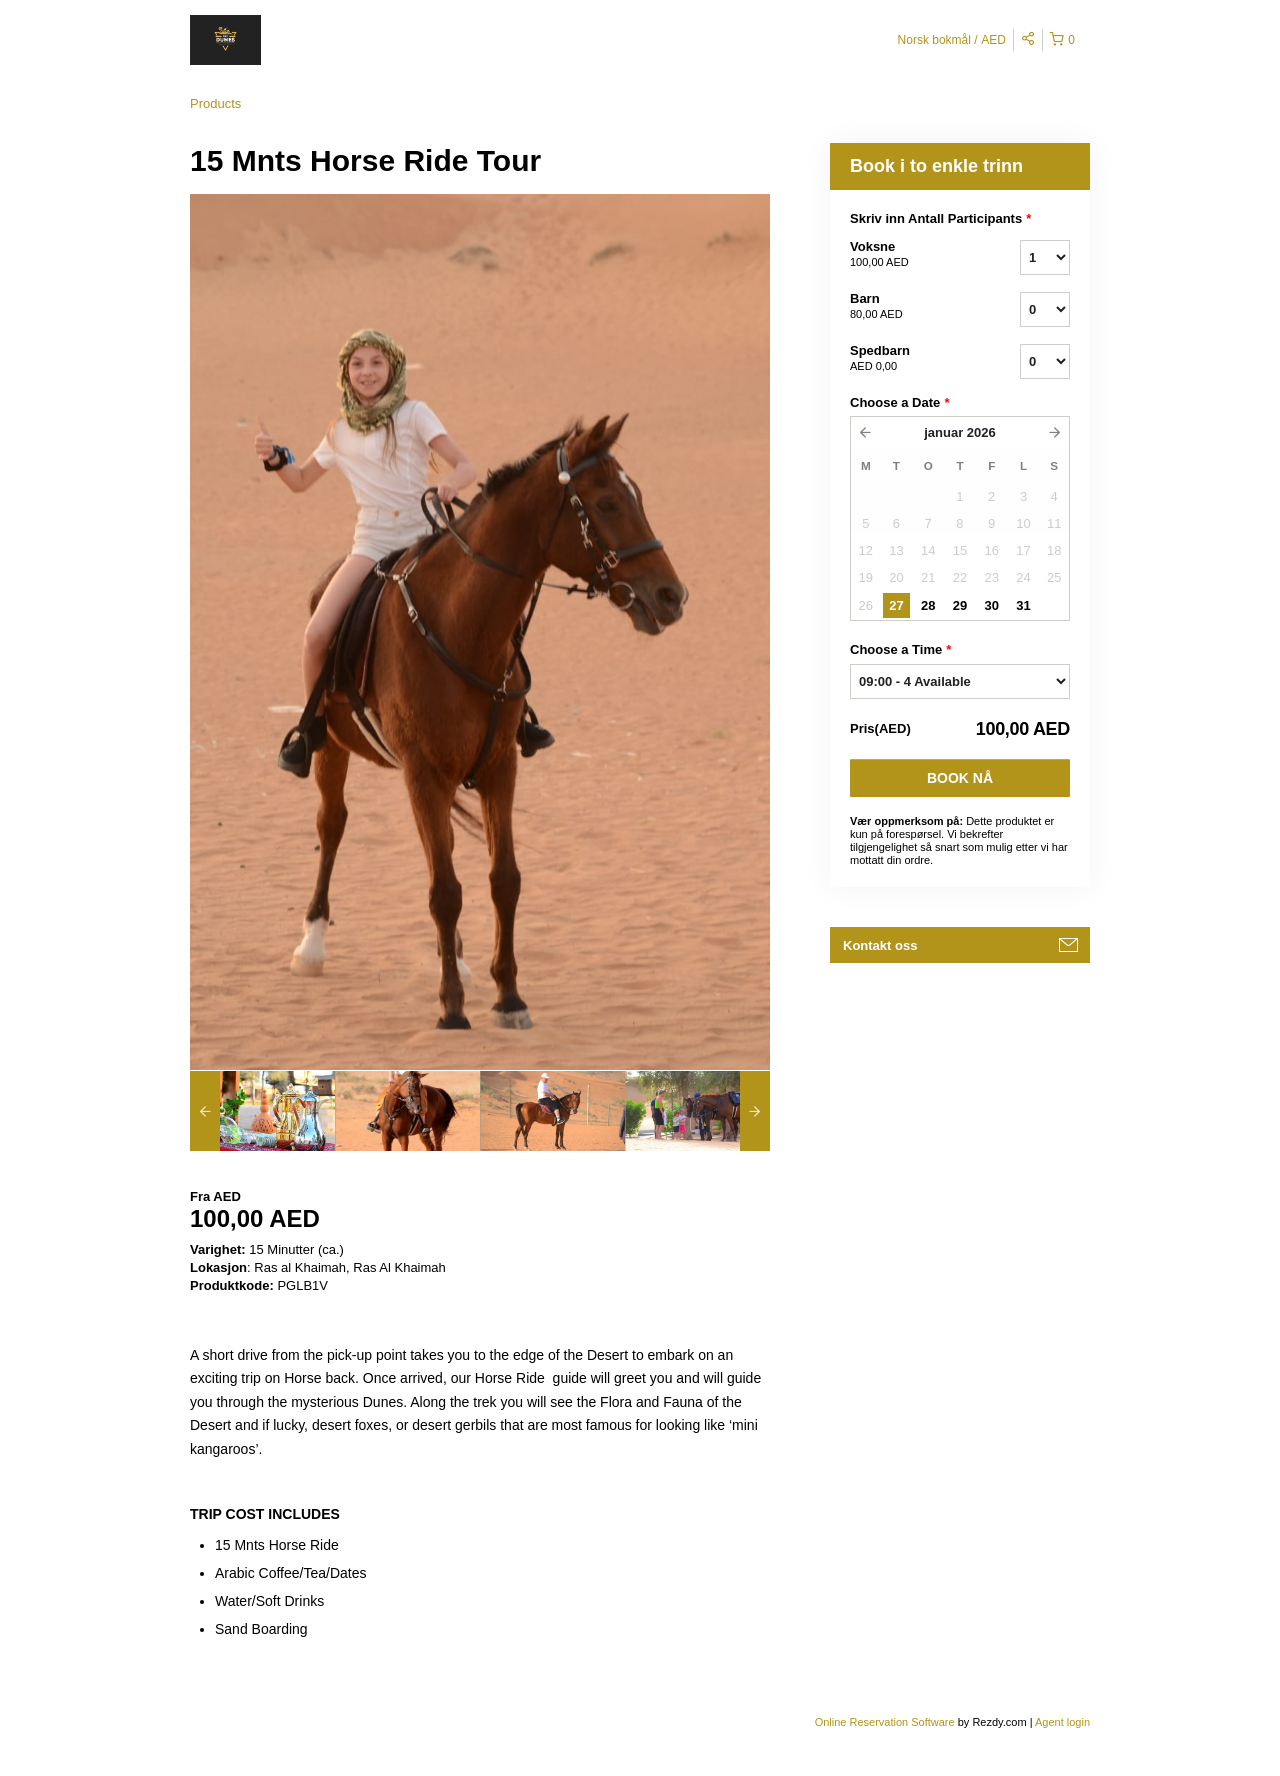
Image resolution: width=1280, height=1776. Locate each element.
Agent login (1062, 1722)
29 (960, 605)
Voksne (910, 255)
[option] (262, 1111)
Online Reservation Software (885, 1722)
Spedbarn (910, 359)
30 (991, 605)
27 (896, 605)
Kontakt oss (880, 945)
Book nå (960, 778)
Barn (910, 307)
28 (928, 605)
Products (215, 103)
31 (1023, 605)
